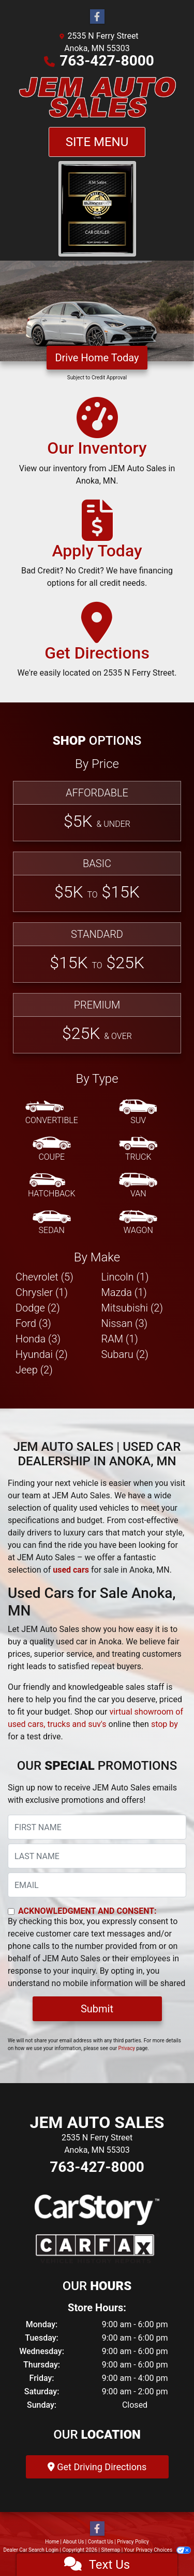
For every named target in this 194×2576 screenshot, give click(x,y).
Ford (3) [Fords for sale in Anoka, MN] (33, 1323)
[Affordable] (97, 811)
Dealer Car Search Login (30, 2550)
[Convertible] (51, 1113)
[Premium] (97, 1023)
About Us (73, 2542)
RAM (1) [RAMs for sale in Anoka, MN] (119, 1339)
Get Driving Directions (97, 2466)
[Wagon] (138, 1223)
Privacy (126, 2048)
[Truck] (138, 1149)
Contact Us (100, 2542)
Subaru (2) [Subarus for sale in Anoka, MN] (124, 1354)
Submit (97, 2009)
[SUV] (138, 1113)
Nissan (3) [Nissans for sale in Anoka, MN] (124, 1323)
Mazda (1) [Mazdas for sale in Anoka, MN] (124, 1292)
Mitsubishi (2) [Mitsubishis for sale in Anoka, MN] (132, 1308)
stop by (164, 1724)
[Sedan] (52, 1223)
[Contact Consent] (11, 1911)
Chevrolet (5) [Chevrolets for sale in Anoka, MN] (44, 1277)
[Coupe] (52, 1149)
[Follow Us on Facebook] (97, 17)
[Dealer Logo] (97, 97)
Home (52, 2542)
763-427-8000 (106, 60)
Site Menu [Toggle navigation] (97, 142)
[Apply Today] (97, 549)
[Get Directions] (97, 645)
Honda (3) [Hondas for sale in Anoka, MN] (38, 1339)
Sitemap (110, 2550)
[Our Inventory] (97, 446)
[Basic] (97, 882)
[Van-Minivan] (138, 1186)
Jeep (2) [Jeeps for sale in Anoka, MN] (34, 1370)
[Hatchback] (52, 1186)
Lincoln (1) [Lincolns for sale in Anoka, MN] (125, 1277)
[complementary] (163, 2545)
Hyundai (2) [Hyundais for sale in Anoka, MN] (42, 1354)
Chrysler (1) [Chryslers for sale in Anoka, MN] (42, 1292)
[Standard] (97, 952)
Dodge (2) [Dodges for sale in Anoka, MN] (38, 1308)
